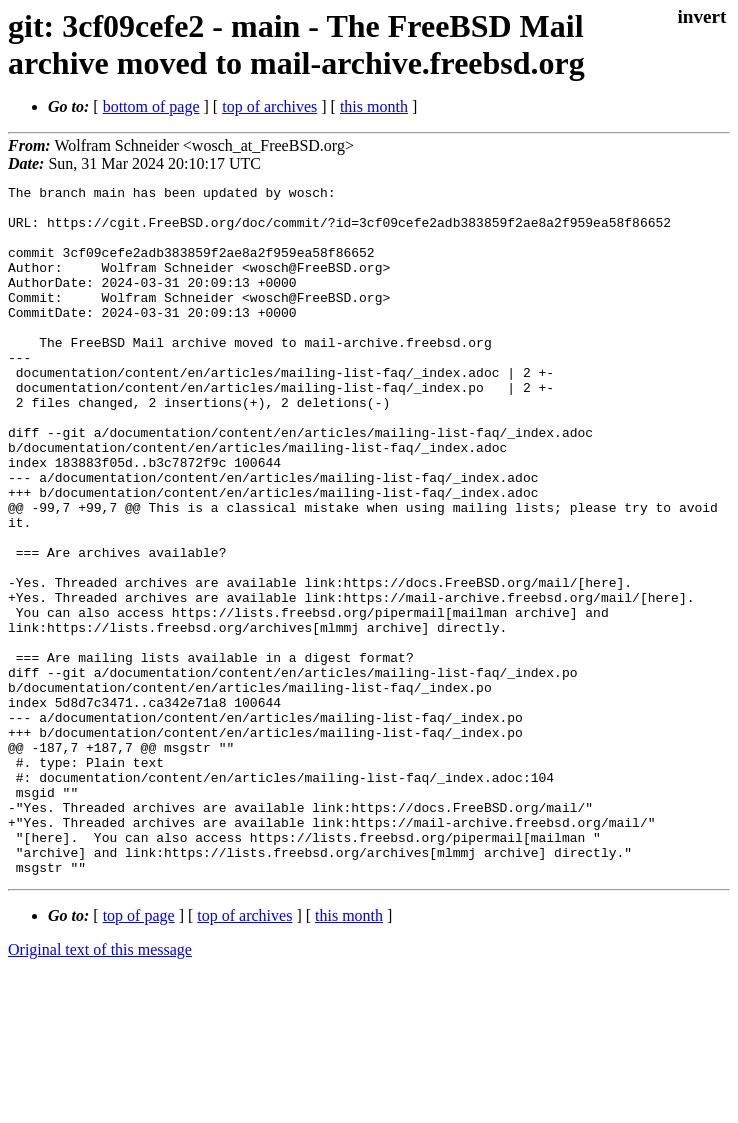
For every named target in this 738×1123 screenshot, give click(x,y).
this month (374, 106)
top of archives (269, 106)
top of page (139, 1053)
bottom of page (151, 106)
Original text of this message (100, 1087)
